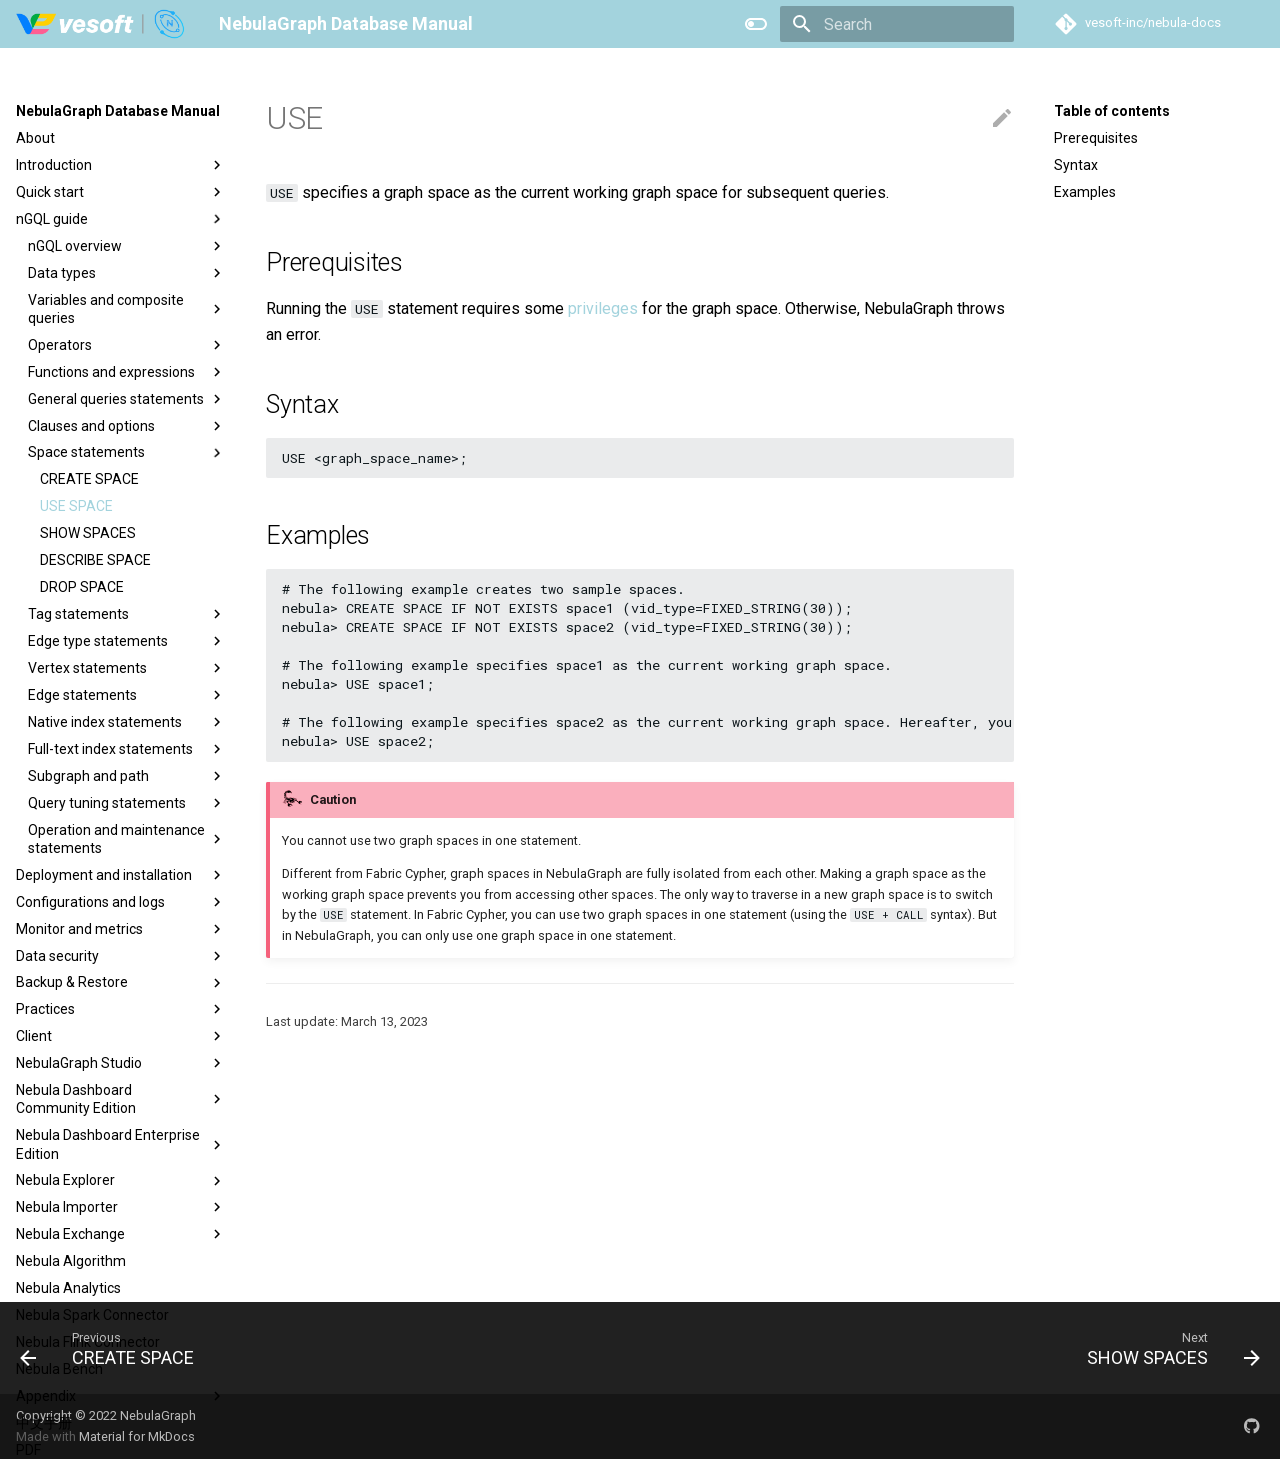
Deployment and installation (121, 875)
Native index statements (127, 722)
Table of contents (1112, 111)
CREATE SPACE (89, 479)
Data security (121, 956)
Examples (1085, 192)
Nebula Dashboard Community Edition (121, 1099)
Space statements (127, 453)
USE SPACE (76, 506)
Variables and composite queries (127, 309)
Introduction (121, 165)
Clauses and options (127, 426)
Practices (121, 1009)
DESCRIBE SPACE (95, 560)
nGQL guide (121, 219)
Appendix (121, 1396)
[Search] (897, 24)
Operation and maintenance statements (127, 839)
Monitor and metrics (121, 929)
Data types (127, 273)
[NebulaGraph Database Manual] (101, 24)
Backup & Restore (121, 983)
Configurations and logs (121, 902)
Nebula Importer (121, 1207)
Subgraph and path (127, 776)
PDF (28, 1450)
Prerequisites (1096, 138)
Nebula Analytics (68, 1288)
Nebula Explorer (121, 1181)
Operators (127, 345)
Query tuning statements (127, 803)
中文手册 (44, 1423)
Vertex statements (127, 668)
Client (121, 1036)
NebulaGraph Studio (121, 1063)
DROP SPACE (82, 587)
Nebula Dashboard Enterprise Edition (121, 1144)
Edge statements (127, 695)
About (35, 138)
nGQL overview (127, 246)
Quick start (121, 192)
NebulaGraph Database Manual (118, 111)
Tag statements (127, 614)
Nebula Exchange (121, 1234)
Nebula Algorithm (71, 1261)
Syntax (1076, 165)
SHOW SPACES (88, 533)
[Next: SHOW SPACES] (1167, 1348)
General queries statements (127, 399)
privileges (603, 308)
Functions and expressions (127, 372)
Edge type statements (127, 641)
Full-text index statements (127, 749)
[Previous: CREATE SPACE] (113, 1348)
